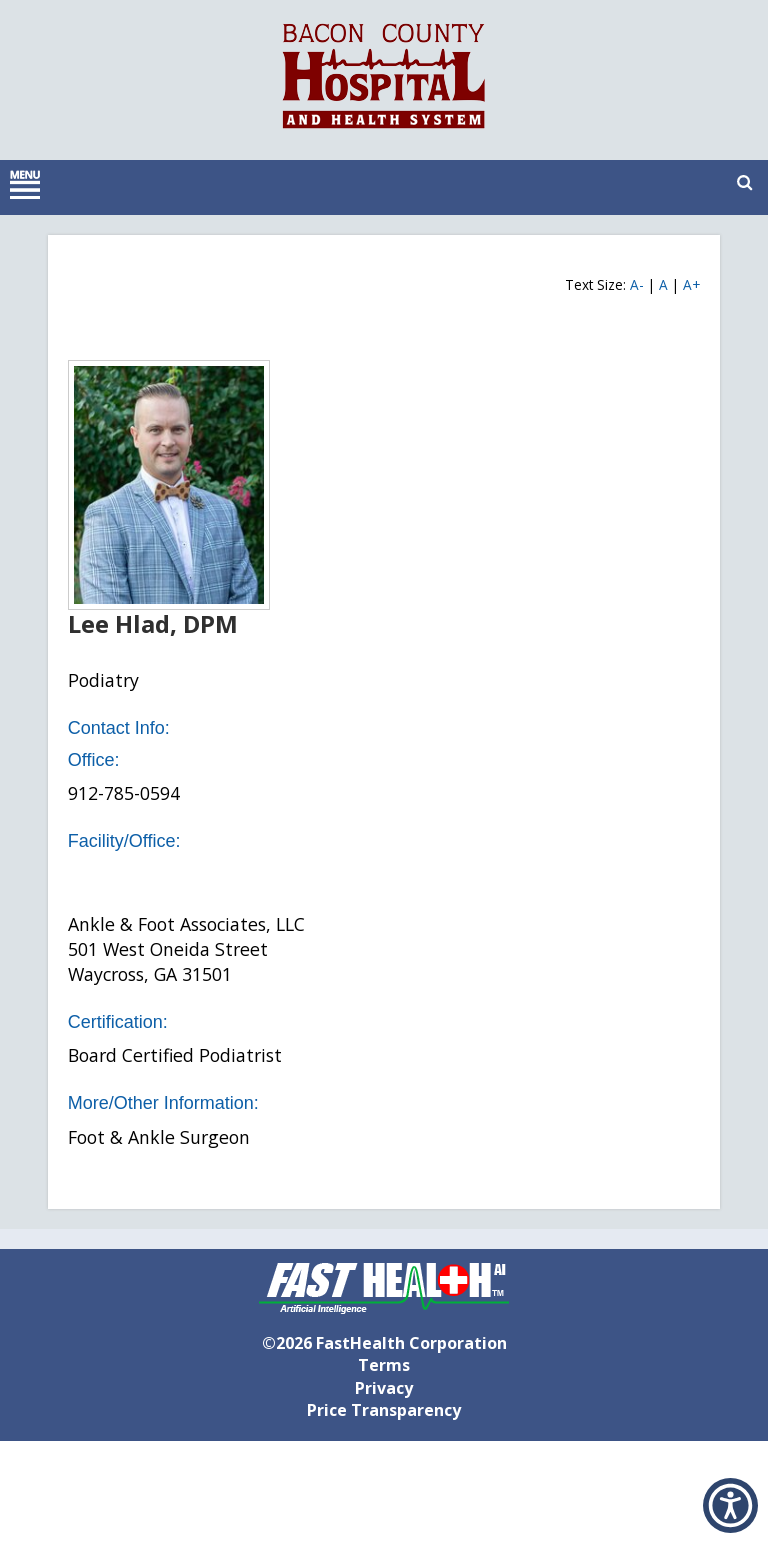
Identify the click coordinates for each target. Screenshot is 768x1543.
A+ (691, 284)
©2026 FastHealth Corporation (384, 1343)
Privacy (384, 1388)
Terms (384, 1365)
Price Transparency (384, 1410)
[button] (730, 1505)
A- (637, 284)
